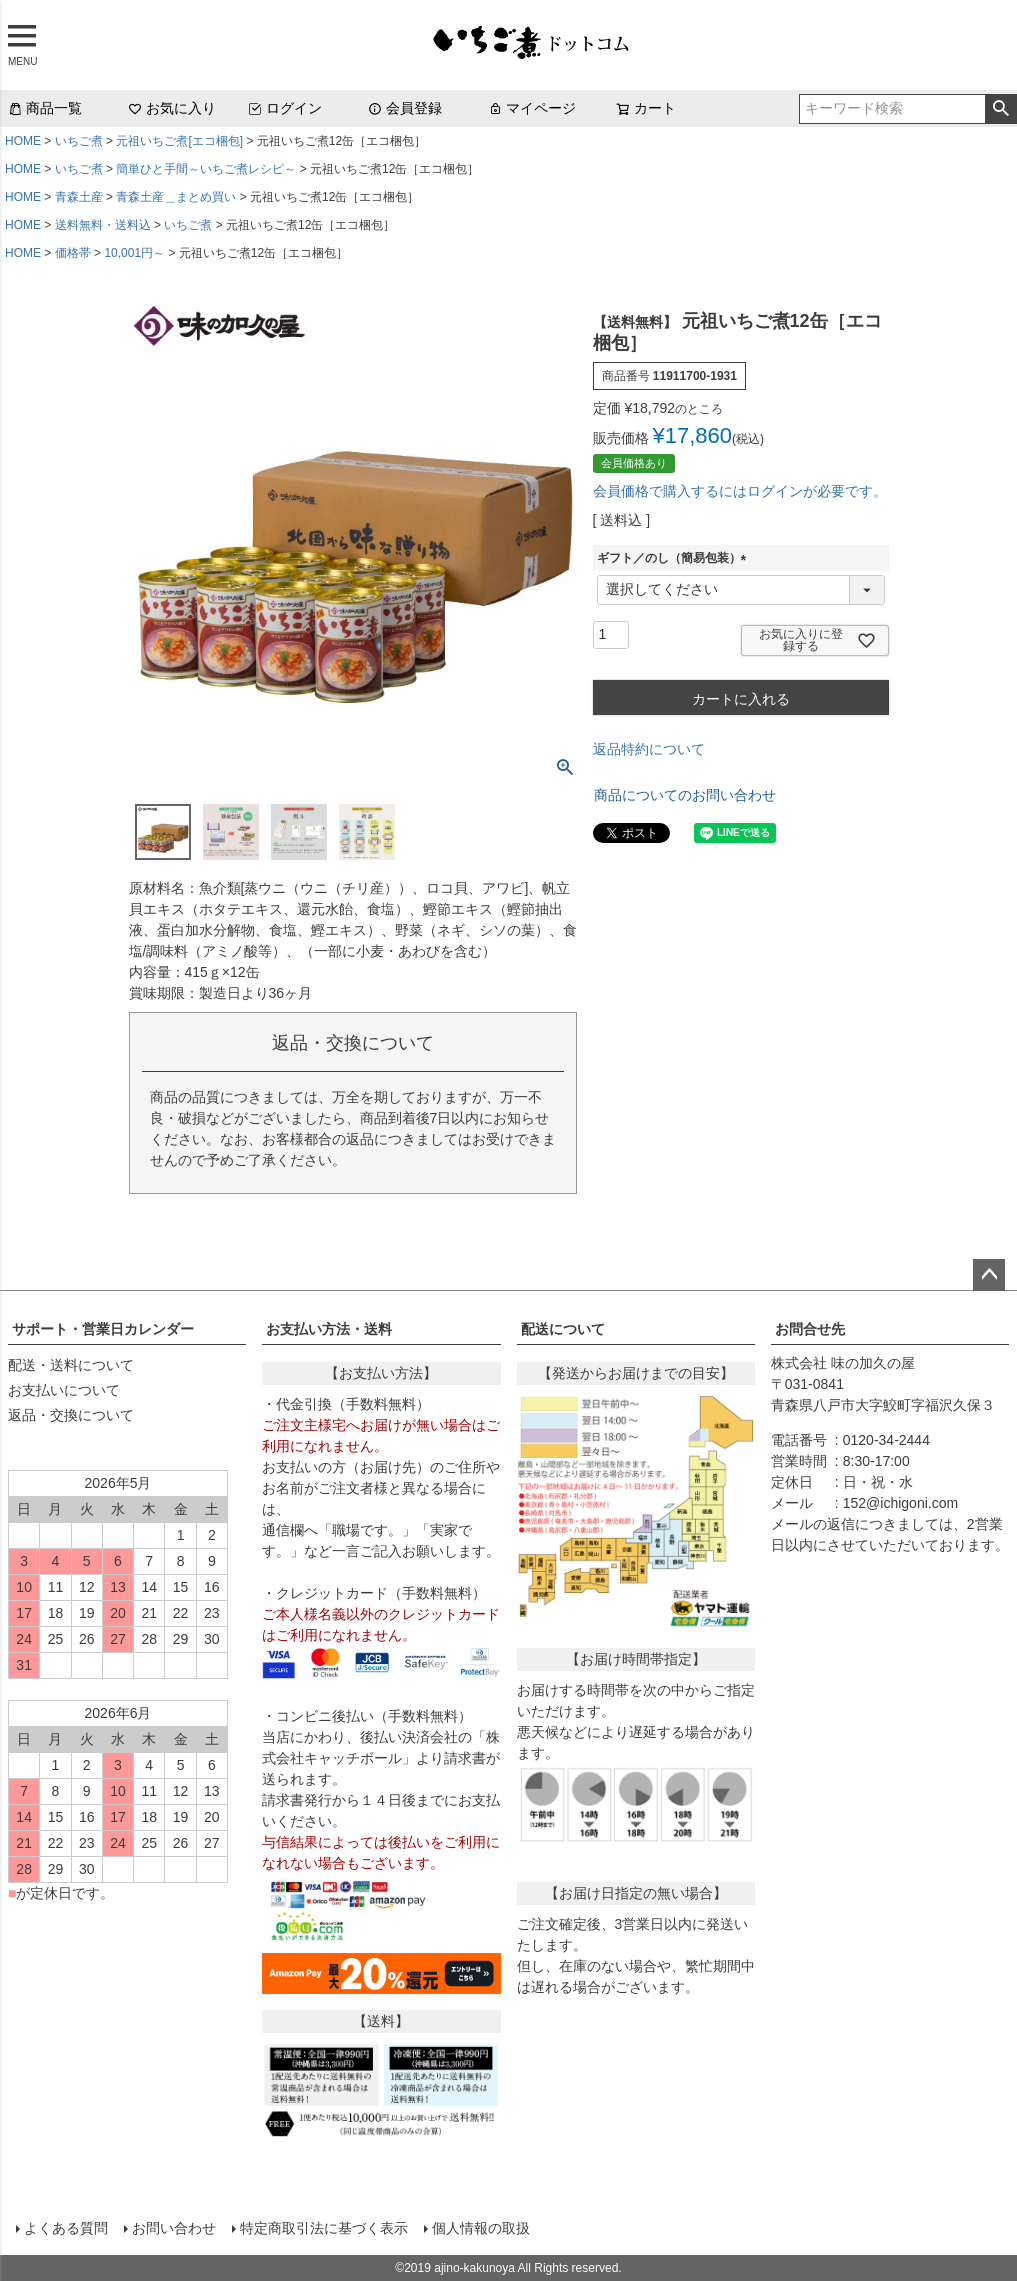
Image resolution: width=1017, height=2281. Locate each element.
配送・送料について (71, 1365)
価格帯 (73, 253)
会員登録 (405, 108)
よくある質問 (66, 2228)
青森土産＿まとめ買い (176, 197)
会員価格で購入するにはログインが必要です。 (740, 491)
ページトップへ (989, 1275)
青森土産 (79, 197)
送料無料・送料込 (103, 225)
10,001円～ (134, 253)
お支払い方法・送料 (329, 1329)
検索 (1000, 109)
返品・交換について (71, 1415)
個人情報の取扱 (481, 2228)
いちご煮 (79, 141)
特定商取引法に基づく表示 (324, 2228)
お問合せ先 (810, 1329)
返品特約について (649, 749)
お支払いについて (64, 1390)
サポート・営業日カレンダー (103, 1329)
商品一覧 (45, 108)
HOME (23, 141)
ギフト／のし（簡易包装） (675, 558)
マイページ (532, 108)
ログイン (285, 108)
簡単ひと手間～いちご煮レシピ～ (206, 169)
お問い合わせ (174, 2228)
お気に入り (172, 108)
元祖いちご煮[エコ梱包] (179, 141)
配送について (563, 1329)
